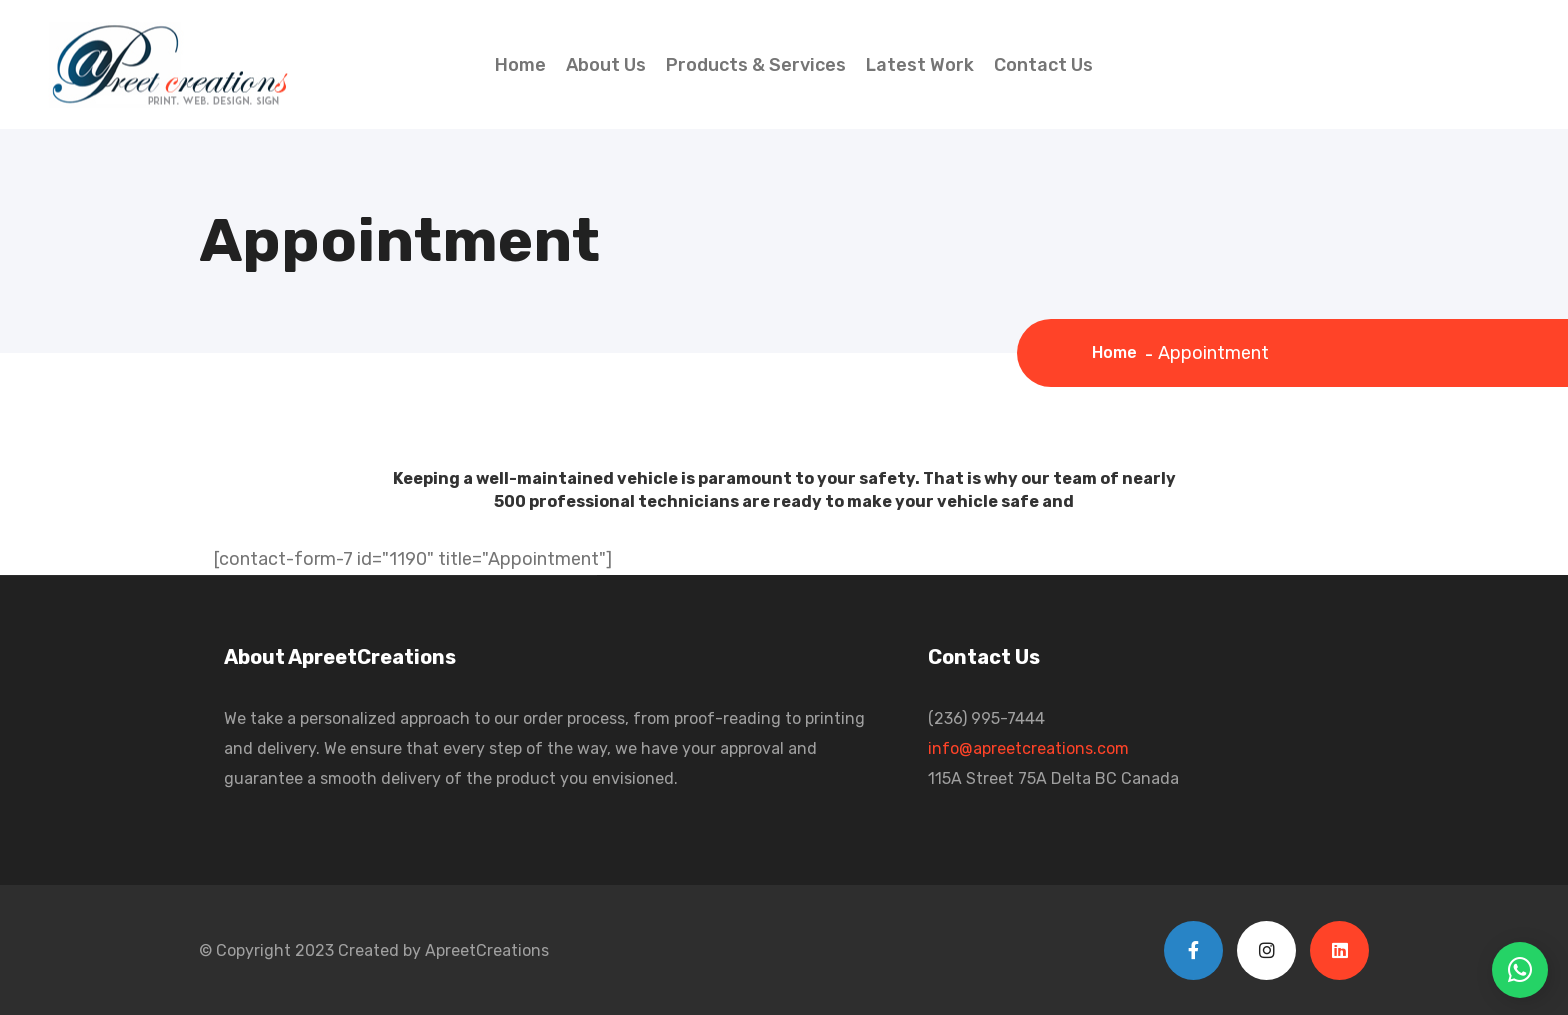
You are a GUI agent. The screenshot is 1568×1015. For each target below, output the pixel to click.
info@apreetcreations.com (1028, 748)
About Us (606, 65)
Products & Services (756, 65)
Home (520, 65)
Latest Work (920, 65)
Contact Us (1043, 65)
